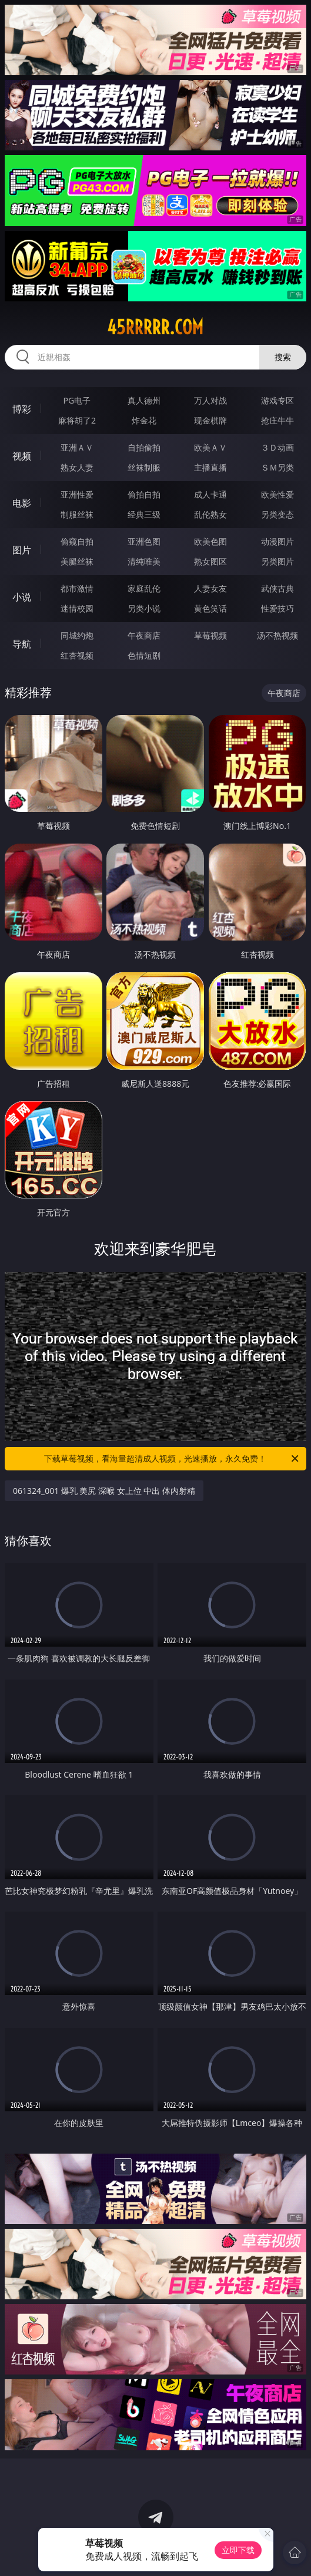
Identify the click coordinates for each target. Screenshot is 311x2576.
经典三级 (144, 514)
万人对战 (210, 400)
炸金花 (144, 420)
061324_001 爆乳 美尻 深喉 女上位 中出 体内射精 (104, 1490)
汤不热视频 (277, 635)
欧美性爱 (277, 494)
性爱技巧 (277, 608)
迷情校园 (77, 608)
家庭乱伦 (144, 588)
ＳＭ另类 (277, 467)
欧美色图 (210, 541)
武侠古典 (277, 588)
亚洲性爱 (77, 494)
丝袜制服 (144, 467)
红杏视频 (77, 655)
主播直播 (210, 467)
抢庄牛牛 (277, 420)
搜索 (283, 356)
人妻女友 (210, 588)
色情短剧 (144, 655)
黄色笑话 (210, 608)
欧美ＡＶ (210, 447)
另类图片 (277, 561)
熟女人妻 (77, 467)
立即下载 (238, 2549)
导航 (21, 643)
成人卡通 (210, 494)
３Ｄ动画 (277, 447)
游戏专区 (277, 400)
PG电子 (77, 400)
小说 (21, 596)
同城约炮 (77, 635)
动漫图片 (277, 541)
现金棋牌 (210, 420)
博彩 (21, 408)
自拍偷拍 (144, 447)
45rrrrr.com (155, 327)
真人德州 (144, 400)
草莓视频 (210, 635)
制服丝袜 (77, 514)
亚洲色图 (144, 541)
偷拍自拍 (144, 494)
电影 (21, 502)
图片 (21, 549)
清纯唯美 (144, 561)
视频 (21, 455)
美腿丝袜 (77, 561)
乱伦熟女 (210, 514)
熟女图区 (210, 561)
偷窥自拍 (77, 541)
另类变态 (277, 514)
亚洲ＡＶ (77, 447)
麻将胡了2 (77, 420)
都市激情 (77, 588)
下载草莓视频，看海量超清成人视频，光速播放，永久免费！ (172, 1459)
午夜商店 (144, 635)
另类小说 (144, 608)
